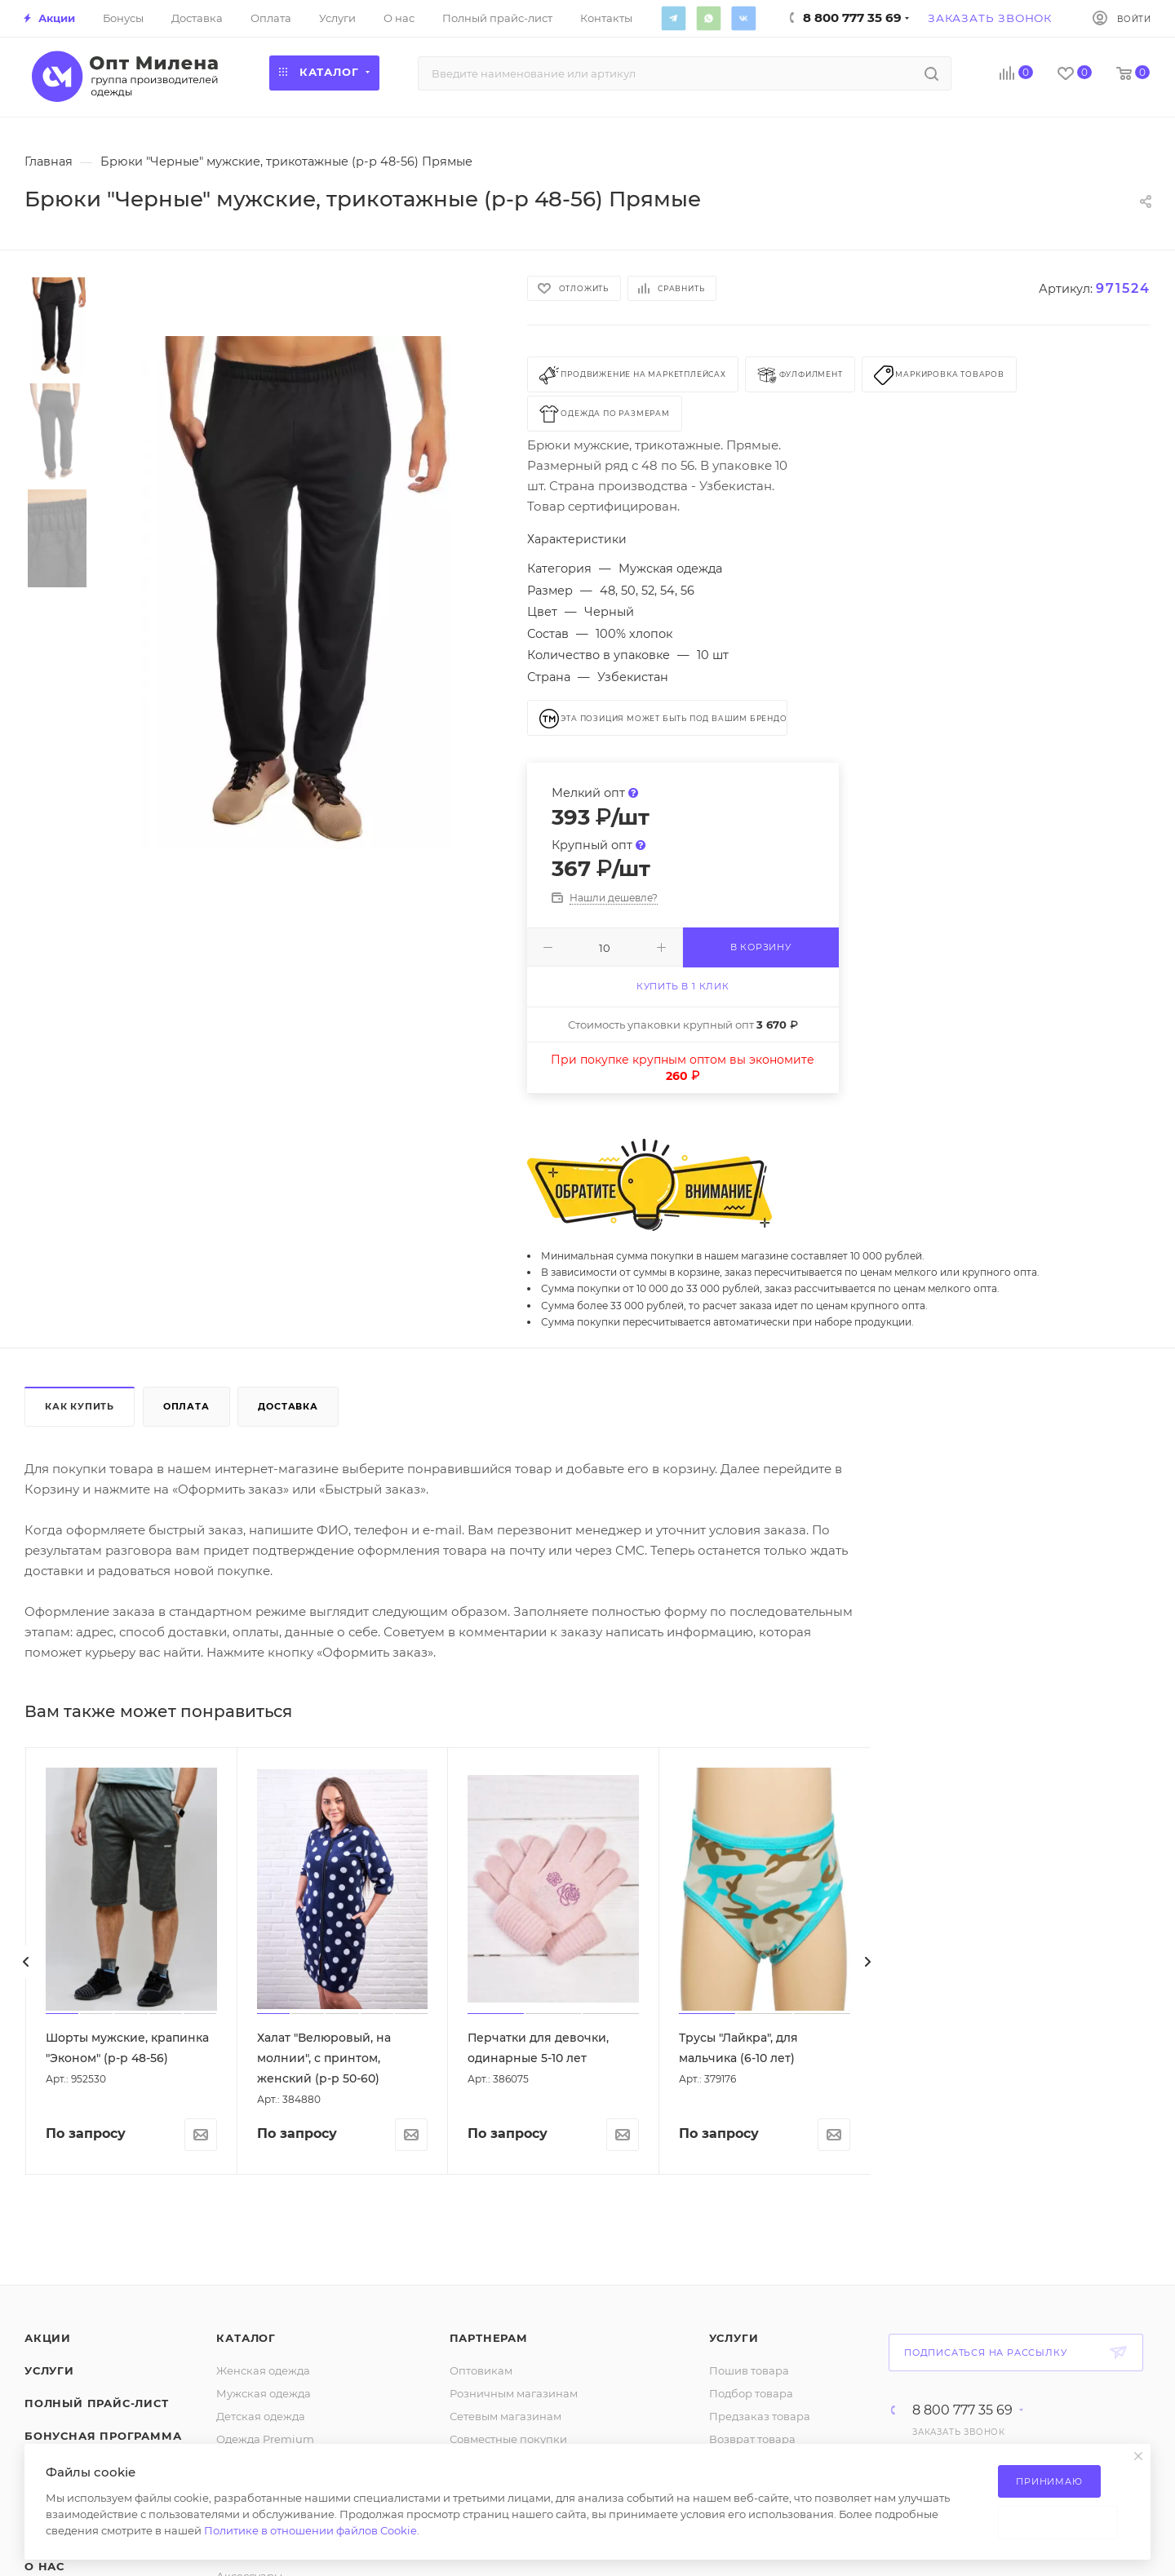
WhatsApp (708, 18)
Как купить (79, 1406)
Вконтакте (743, 18)
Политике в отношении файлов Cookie (310, 2530)
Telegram (673, 18)
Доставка (287, 1406)
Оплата (186, 1406)
